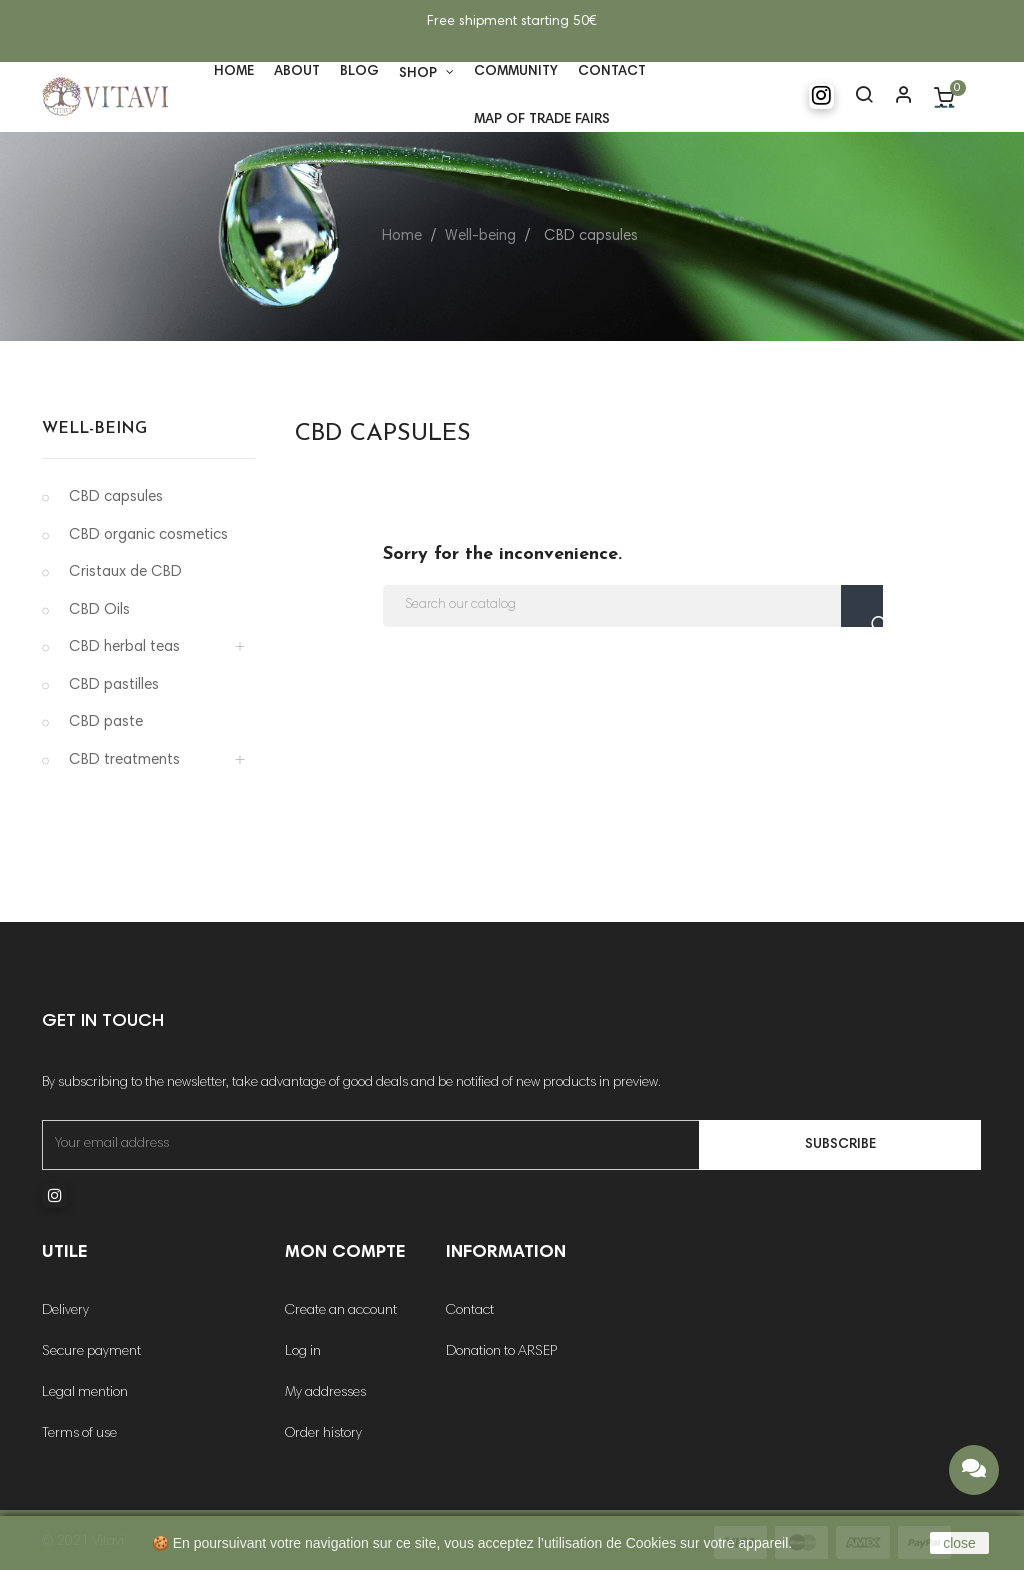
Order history (323, 1434)
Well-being (94, 429)
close (959, 1543)
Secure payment (91, 1352)
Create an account (341, 1311)
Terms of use (79, 1434)
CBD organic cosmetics (148, 535)
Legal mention (85, 1393)
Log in (303, 1352)
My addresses (325, 1393)
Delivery (65, 1311)
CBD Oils (99, 610)
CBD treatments (124, 760)
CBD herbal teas (124, 647)
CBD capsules (116, 497)
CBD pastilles (114, 685)
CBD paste (106, 722)
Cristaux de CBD (125, 572)
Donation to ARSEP (501, 1352)
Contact (470, 1311)
